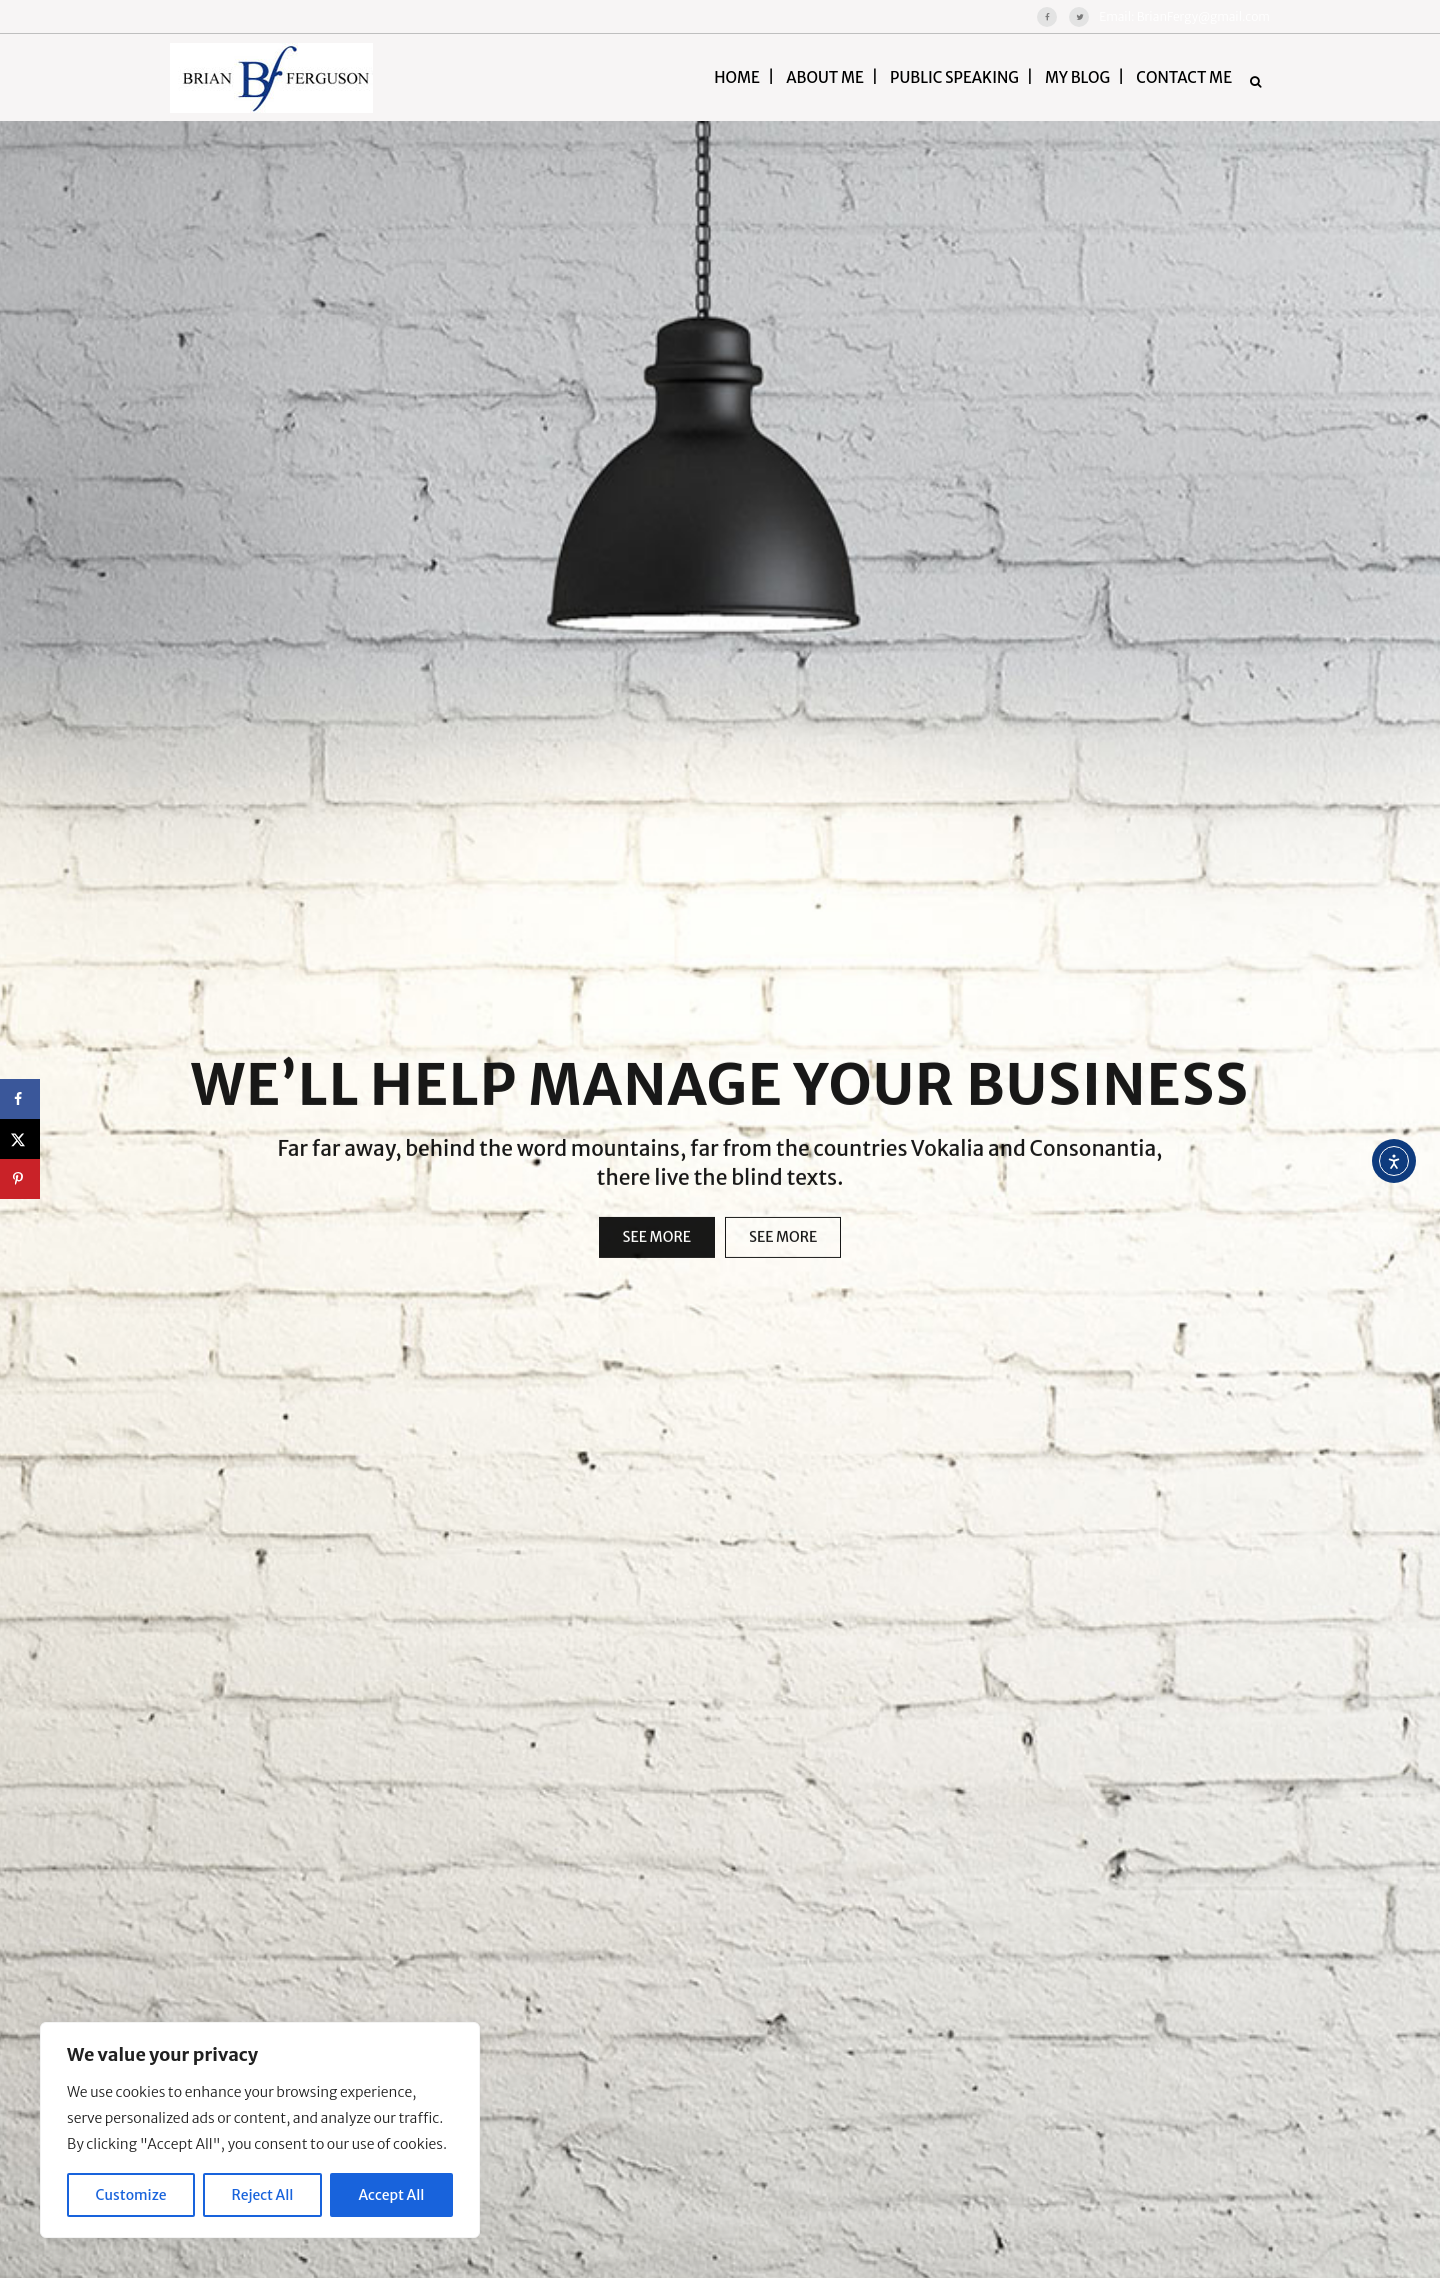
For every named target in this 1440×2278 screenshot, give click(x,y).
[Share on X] (20, 1139)
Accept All (392, 2195)
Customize (131, 2195)
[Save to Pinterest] (20, 1179)
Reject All (263, 2195)
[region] (260, 2130)
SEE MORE (657, 1255)
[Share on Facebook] (20, 1099)
